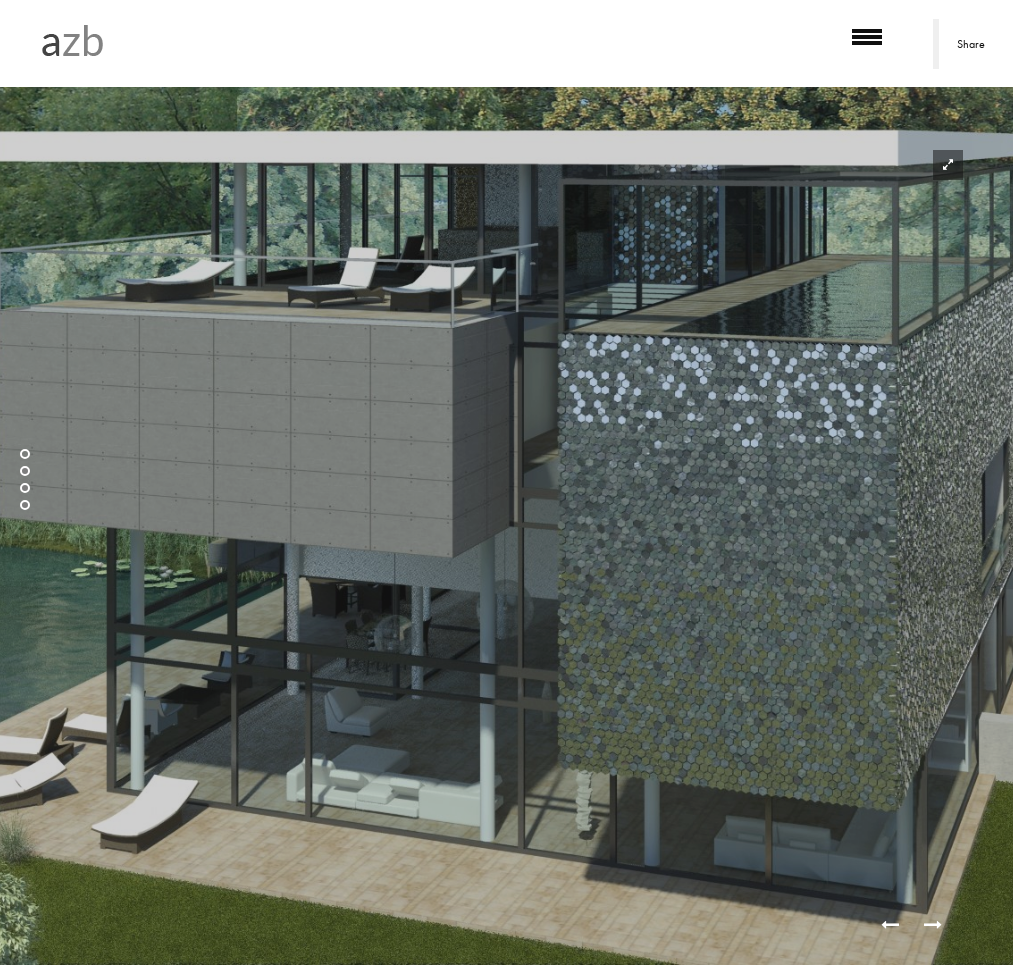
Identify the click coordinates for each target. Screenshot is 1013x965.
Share (971, 44)
